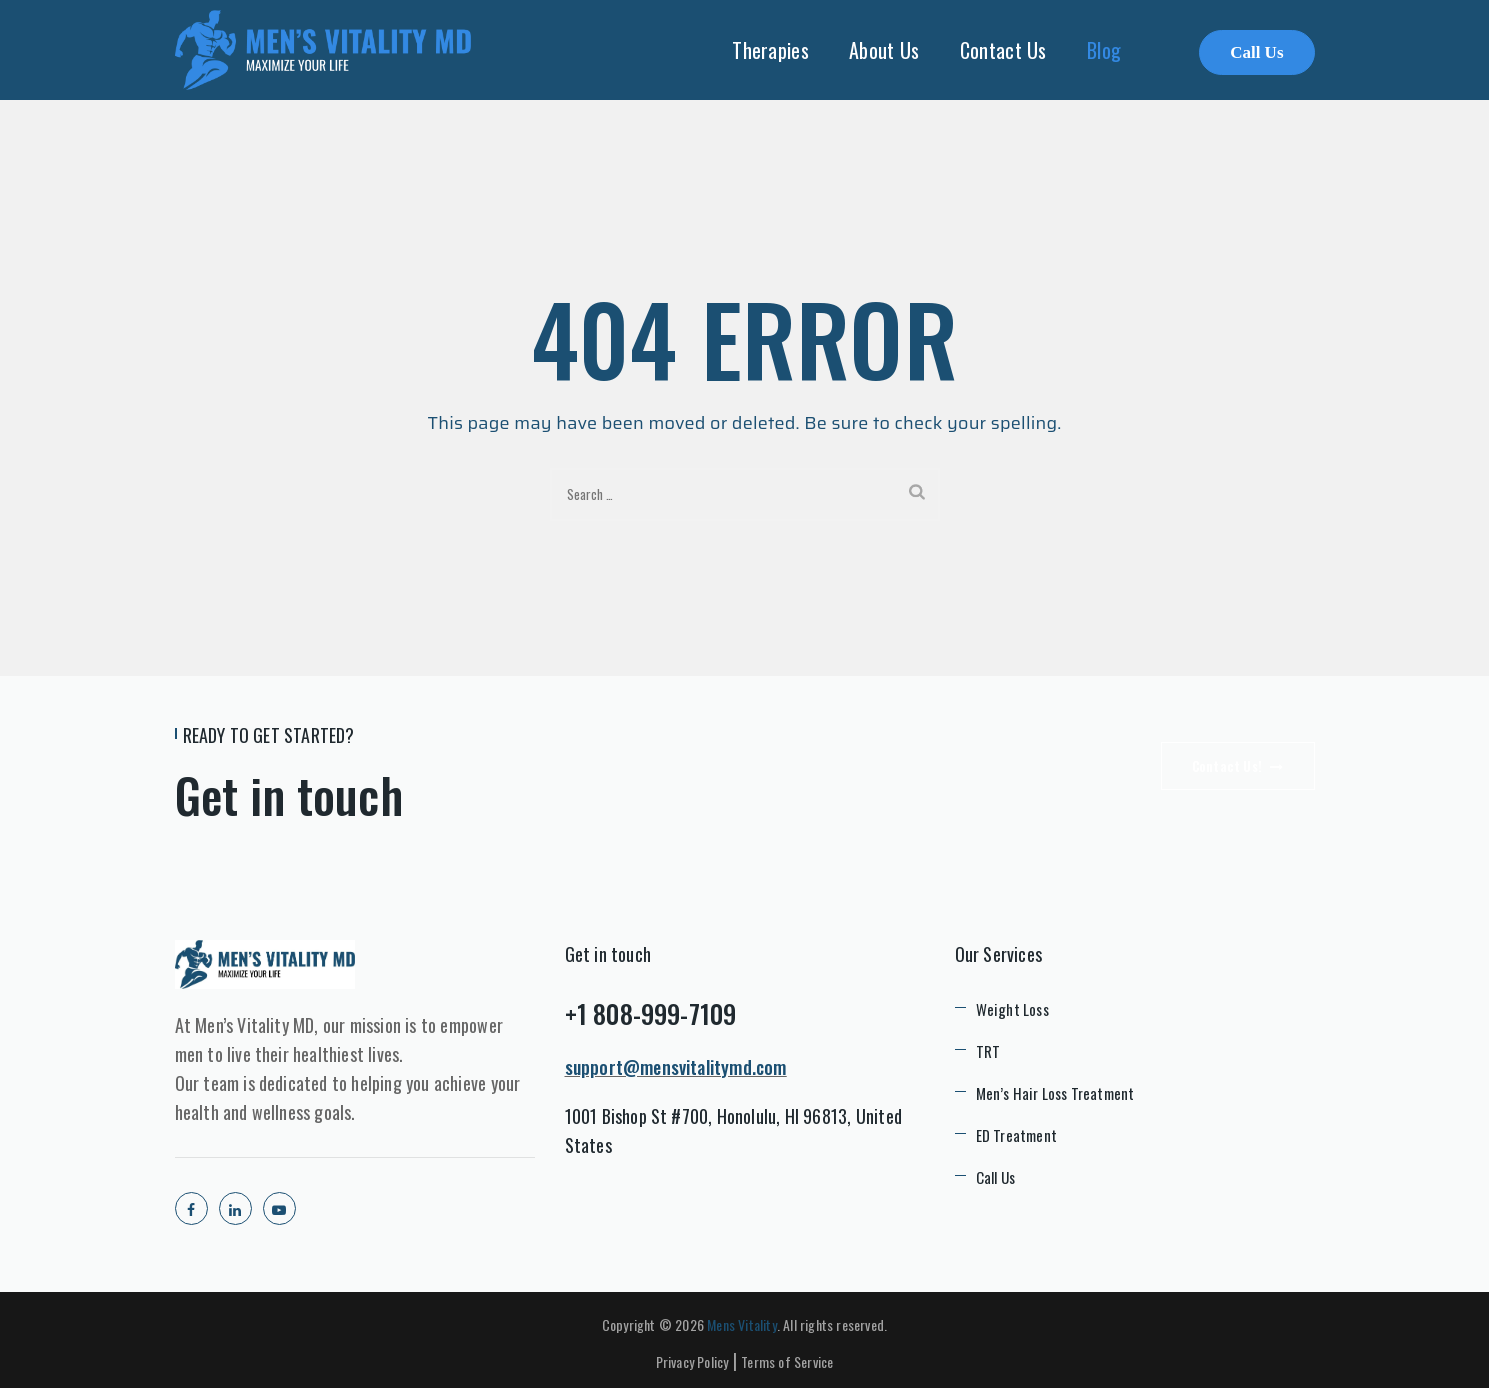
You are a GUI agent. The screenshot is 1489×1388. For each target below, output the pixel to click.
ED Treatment (1016, 1135)
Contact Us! (1238, 766)
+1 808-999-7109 (651, 1013)
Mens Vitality (742, 1324)
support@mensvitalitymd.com (676, 1067)
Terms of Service (787, 1361)
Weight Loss (1012, 1009)
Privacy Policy (692, 1361)
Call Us (1256, 52)
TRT (988, 1051)
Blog (1104, 50)
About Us (884, 50)
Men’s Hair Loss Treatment (1055, 1093)
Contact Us (1003, 50)
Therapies (770, 50)
